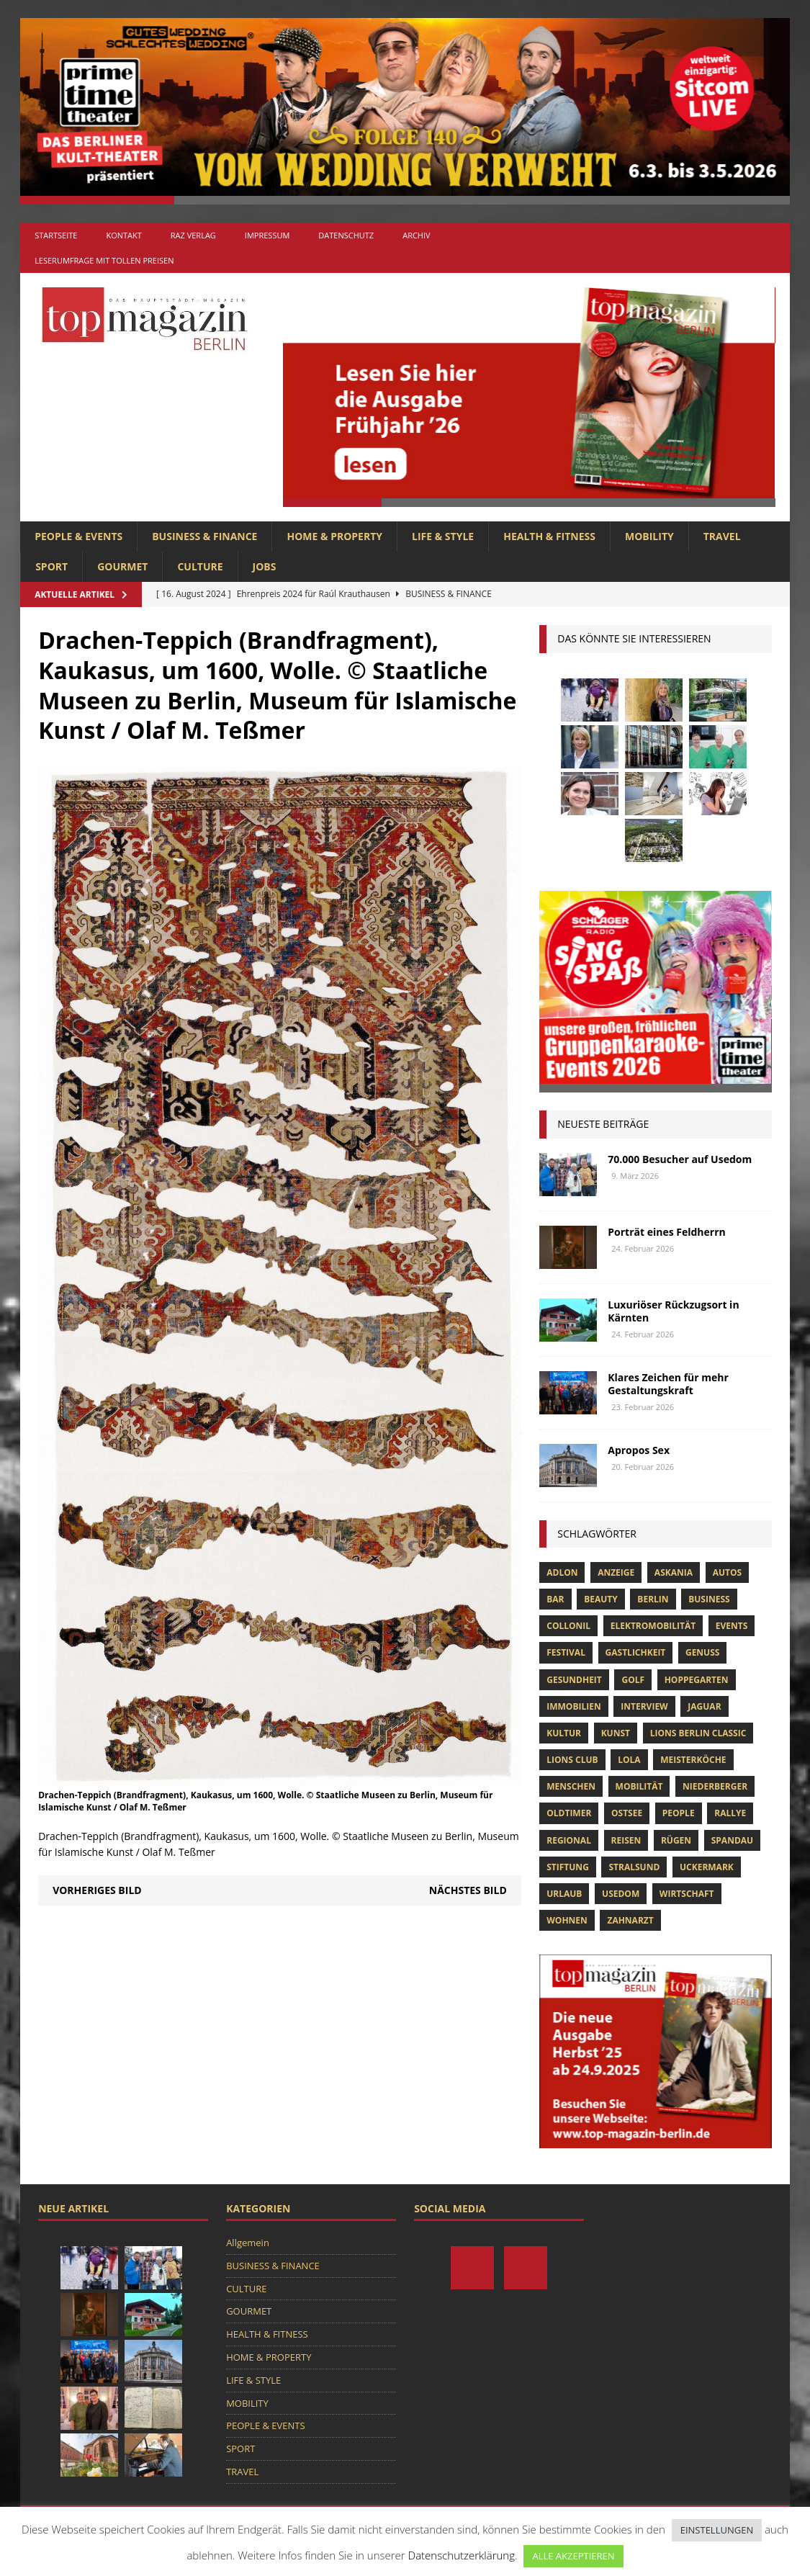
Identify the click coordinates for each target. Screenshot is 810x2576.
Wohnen (567, 1920)
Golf (632, 1680)
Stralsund (634, 1867)
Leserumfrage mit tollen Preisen (104, 260)
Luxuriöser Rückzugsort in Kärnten (673, 1311)
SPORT (51, 566)
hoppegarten (697, 1680)
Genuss (702, 1652)
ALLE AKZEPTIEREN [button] (573, 2555)
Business (708, 1599)
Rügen (676, 1840)
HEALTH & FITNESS (549, 536)
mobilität (639, 1786)
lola (629, 1760)
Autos (727, 1572)
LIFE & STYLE (443, 536)
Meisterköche (693, 1760)
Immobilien (573, 1706)
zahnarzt (630, 1920)
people (678, 1813)
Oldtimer (568, 1813)
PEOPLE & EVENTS (78, 536)
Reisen (626, 1840)
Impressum (267, 235)
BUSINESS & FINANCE (204, 536)
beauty (601, 1599)
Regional (568, 1840)
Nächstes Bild (468, 1890)
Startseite (56, 235)
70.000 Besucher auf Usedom (680, 1159)
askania (673, 1572)
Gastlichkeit (636, 1652)
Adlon (561, 1572)
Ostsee (626, 1813)
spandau (732, 1840)
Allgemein (247, 2242)
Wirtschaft (687, 1894)
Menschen (570, 1786)
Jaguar (704, 1706)
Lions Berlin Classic (698, 1733)
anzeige (616, 1572)
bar (555, 1599)
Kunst (615, 1733)
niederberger (715, 1786)
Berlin (652, 1599)
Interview (644, 1706)
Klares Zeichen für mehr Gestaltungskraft (668, 1383)
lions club (572, 1760)
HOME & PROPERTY (334, 536)
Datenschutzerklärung (461, 2555)
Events (732, 1626)
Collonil (568, 1626)
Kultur (563, 1733)
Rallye (730, 1813)
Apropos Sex (639, 1450)
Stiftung (567, 1867)
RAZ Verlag (193, 235)
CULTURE (199, 566)
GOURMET (122, 566)
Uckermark (707, 1867)
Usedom (620, 1894)
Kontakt (123, 235)
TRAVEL (722, 536)
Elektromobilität (653, 1626)
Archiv (416, 235)
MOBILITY (649, 536)
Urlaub (564, 1894)
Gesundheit (574, 1680)
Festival (565, 1652)
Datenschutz (346, 235)
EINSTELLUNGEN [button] (716, 2529)
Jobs (264, 566)
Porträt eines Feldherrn (667, 1232)
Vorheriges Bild (97, 1890)
